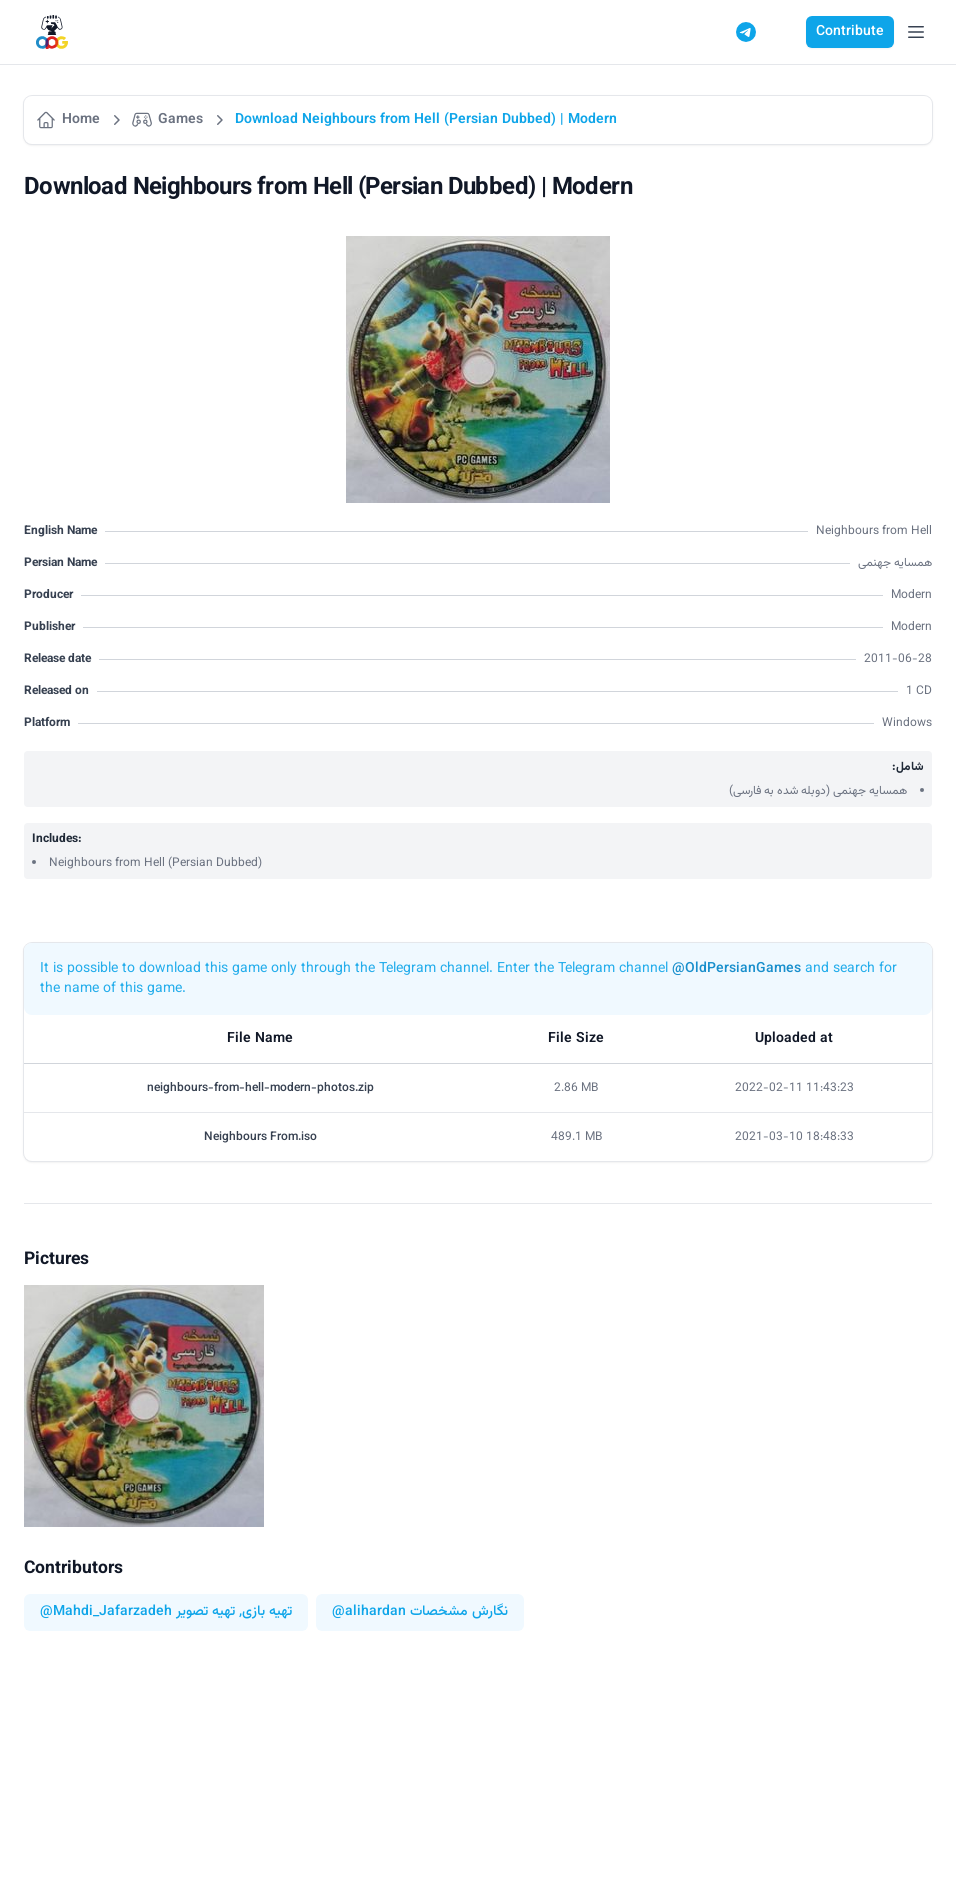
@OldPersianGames (736, 969)
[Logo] (52, 32)
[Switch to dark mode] (784, 32)
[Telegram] (746, 32)
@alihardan (369, 1612)
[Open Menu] (916, 32)
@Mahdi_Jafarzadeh (106, 1612)
